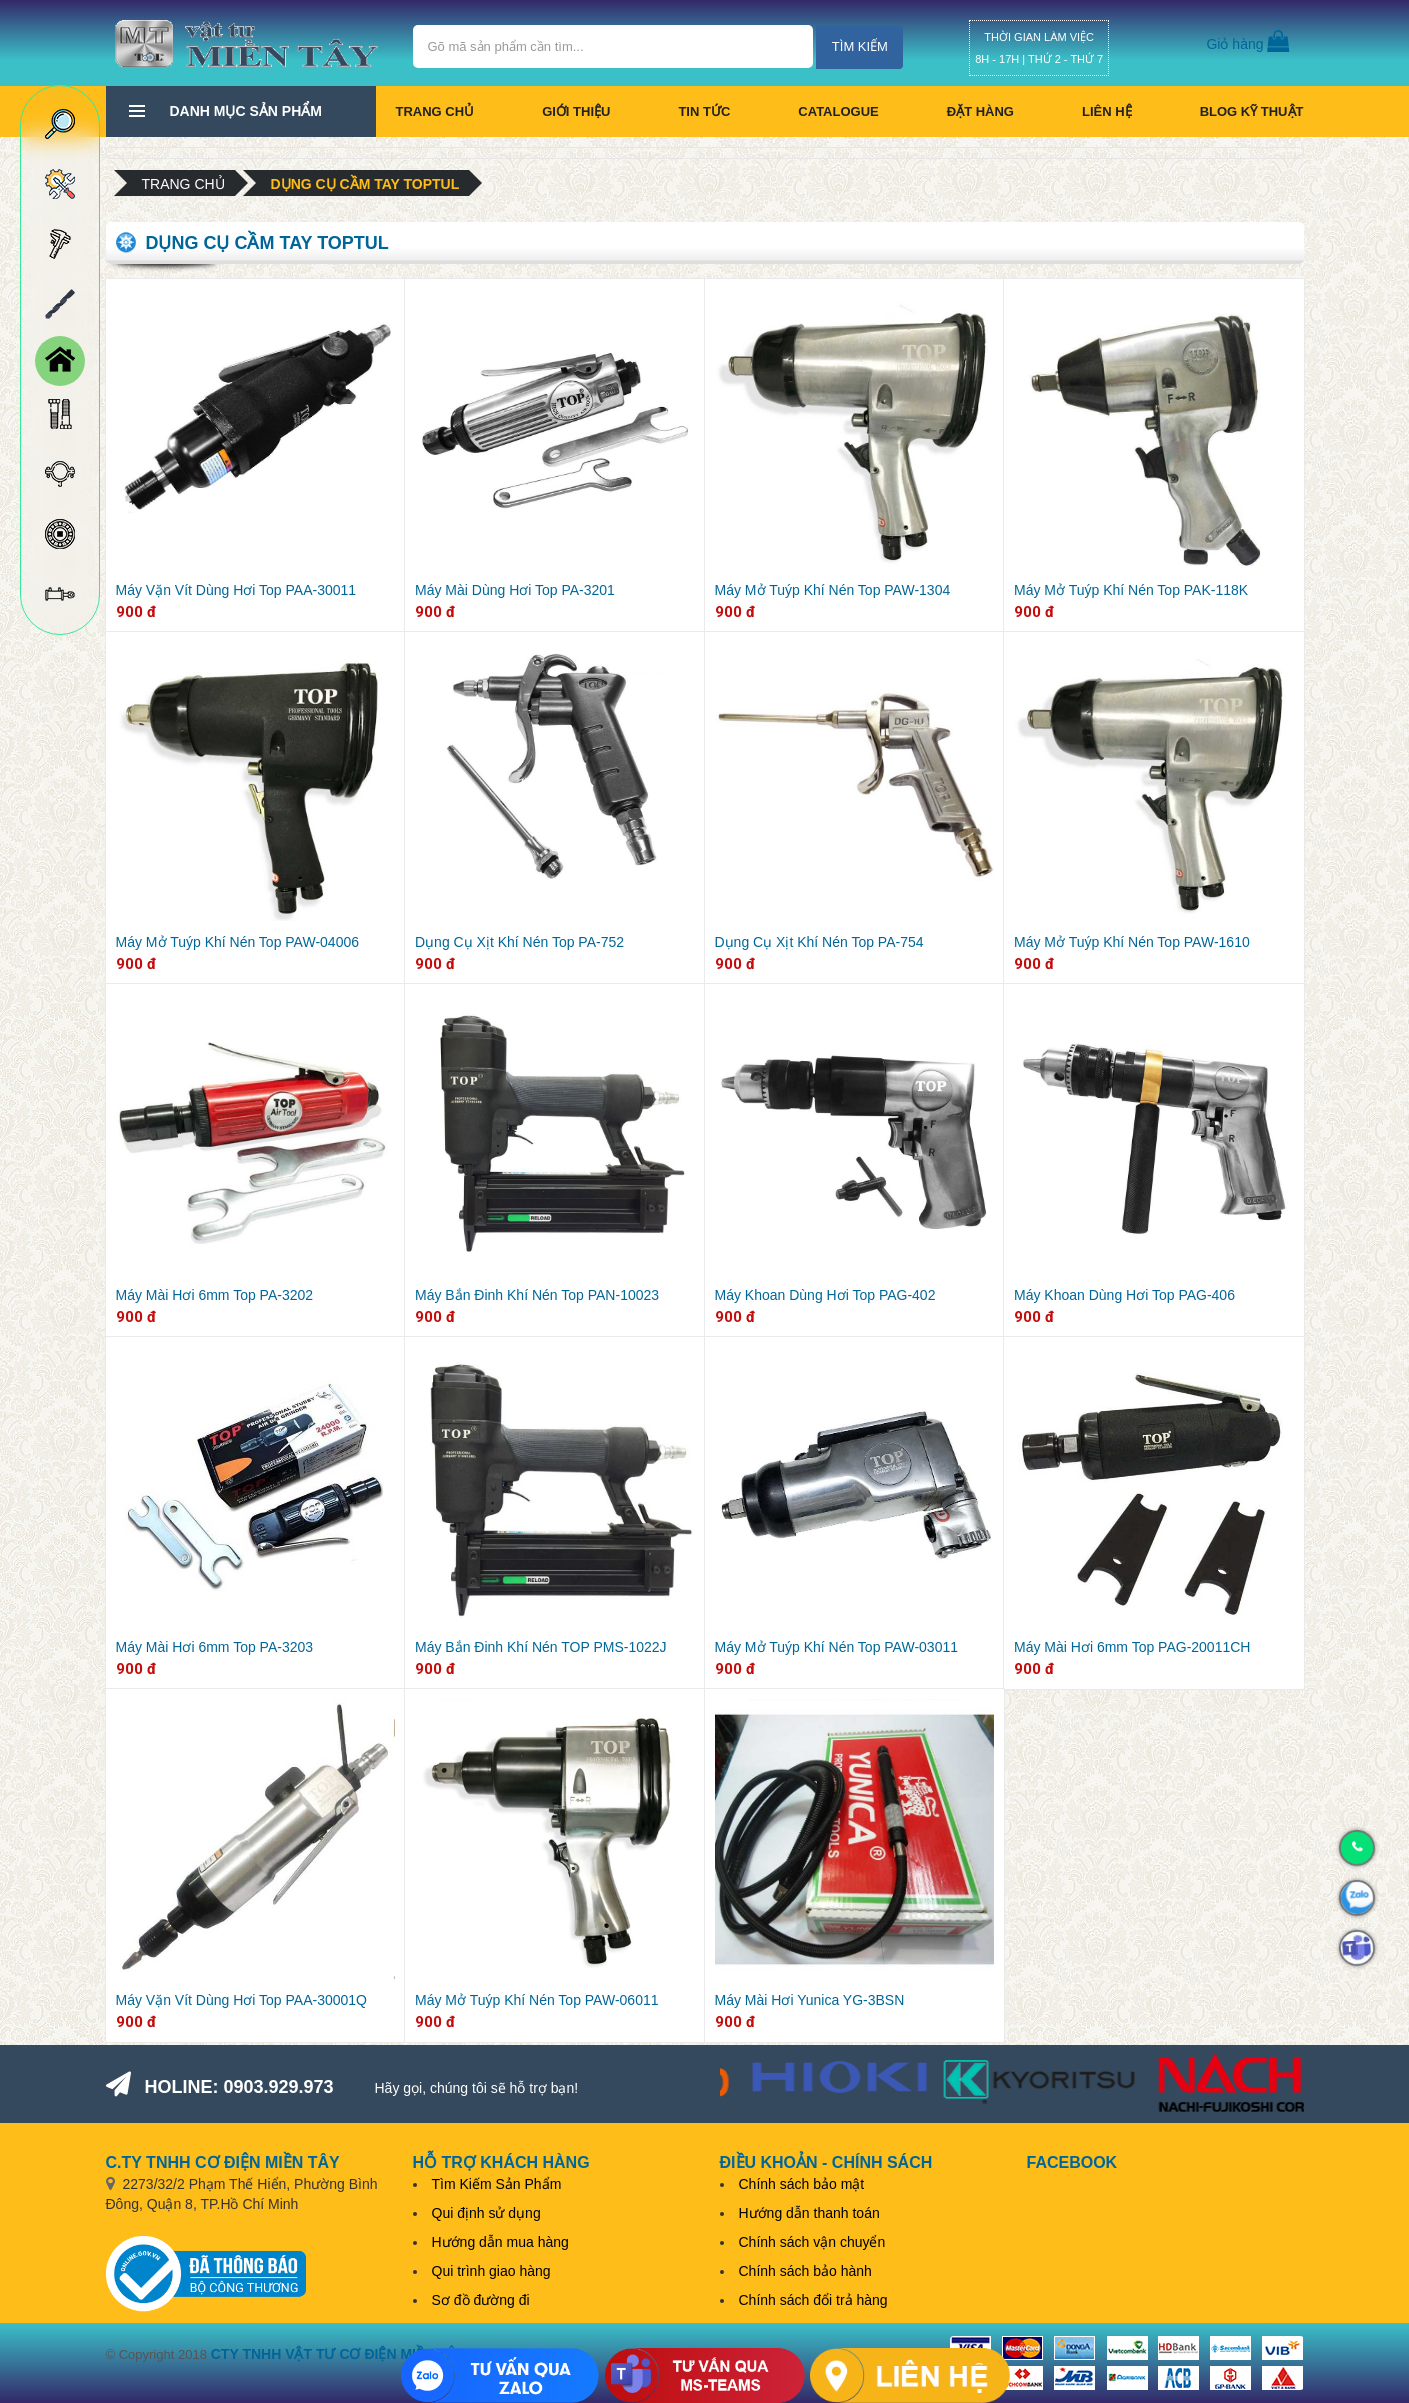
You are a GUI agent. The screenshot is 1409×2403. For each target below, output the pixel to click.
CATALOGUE (838, 111)
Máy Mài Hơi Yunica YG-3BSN (810, 2000)
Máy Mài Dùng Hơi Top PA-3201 (515, 590)
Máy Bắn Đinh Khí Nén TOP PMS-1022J (541, 1647)
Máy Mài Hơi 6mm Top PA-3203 (215, 1647)
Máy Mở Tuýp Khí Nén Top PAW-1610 (1132, 942)
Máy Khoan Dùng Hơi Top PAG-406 (1124, 1295)
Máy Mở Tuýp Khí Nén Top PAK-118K (1131, 590)
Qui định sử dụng (486, 2213)
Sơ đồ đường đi (481, 2300)
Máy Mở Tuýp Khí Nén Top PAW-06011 (537, 2000)
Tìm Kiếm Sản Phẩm (497, 2184)
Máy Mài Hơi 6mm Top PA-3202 (215, 1295)
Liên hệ (1107, 111)
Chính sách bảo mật (802, 2184)
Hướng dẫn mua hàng (500, 2242)
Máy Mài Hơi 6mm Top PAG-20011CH (1132, 1647)
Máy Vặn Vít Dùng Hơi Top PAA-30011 (236, 590)
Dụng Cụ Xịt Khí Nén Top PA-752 (519, 942)
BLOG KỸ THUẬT (1252, 111)
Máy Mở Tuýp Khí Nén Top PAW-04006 (238, 942)
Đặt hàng (980, 111)
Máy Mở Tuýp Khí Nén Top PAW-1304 (833, 590)
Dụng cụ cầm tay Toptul (365, 184)
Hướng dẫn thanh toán (809, 2213)
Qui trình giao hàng (491, 2271)
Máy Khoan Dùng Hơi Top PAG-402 (825, 1295)
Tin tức (704, 111)
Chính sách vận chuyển (812, 2242)
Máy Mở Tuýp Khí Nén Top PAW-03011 (837, 1647)
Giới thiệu (576, 111)
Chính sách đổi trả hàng (813, 2300)
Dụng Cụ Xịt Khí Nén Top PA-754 (819, 942)
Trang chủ (435, 111)
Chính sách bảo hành (805, 2271)
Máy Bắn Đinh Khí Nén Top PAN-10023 (537, 1295)
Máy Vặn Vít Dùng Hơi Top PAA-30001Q (242, 2000)
